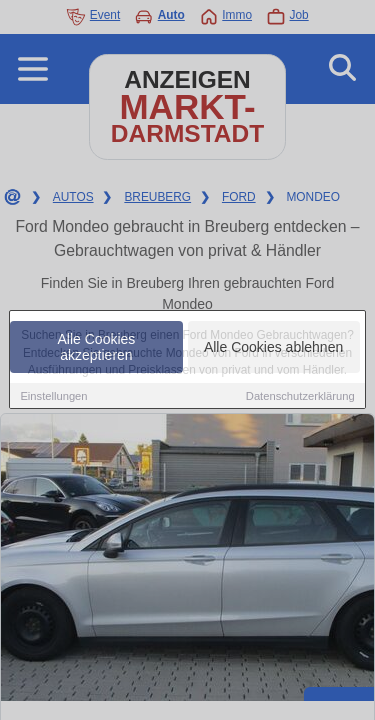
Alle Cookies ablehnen (273, 348)
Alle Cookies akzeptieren (97, 348)
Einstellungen (53, 397)
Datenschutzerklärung (300, 397)
